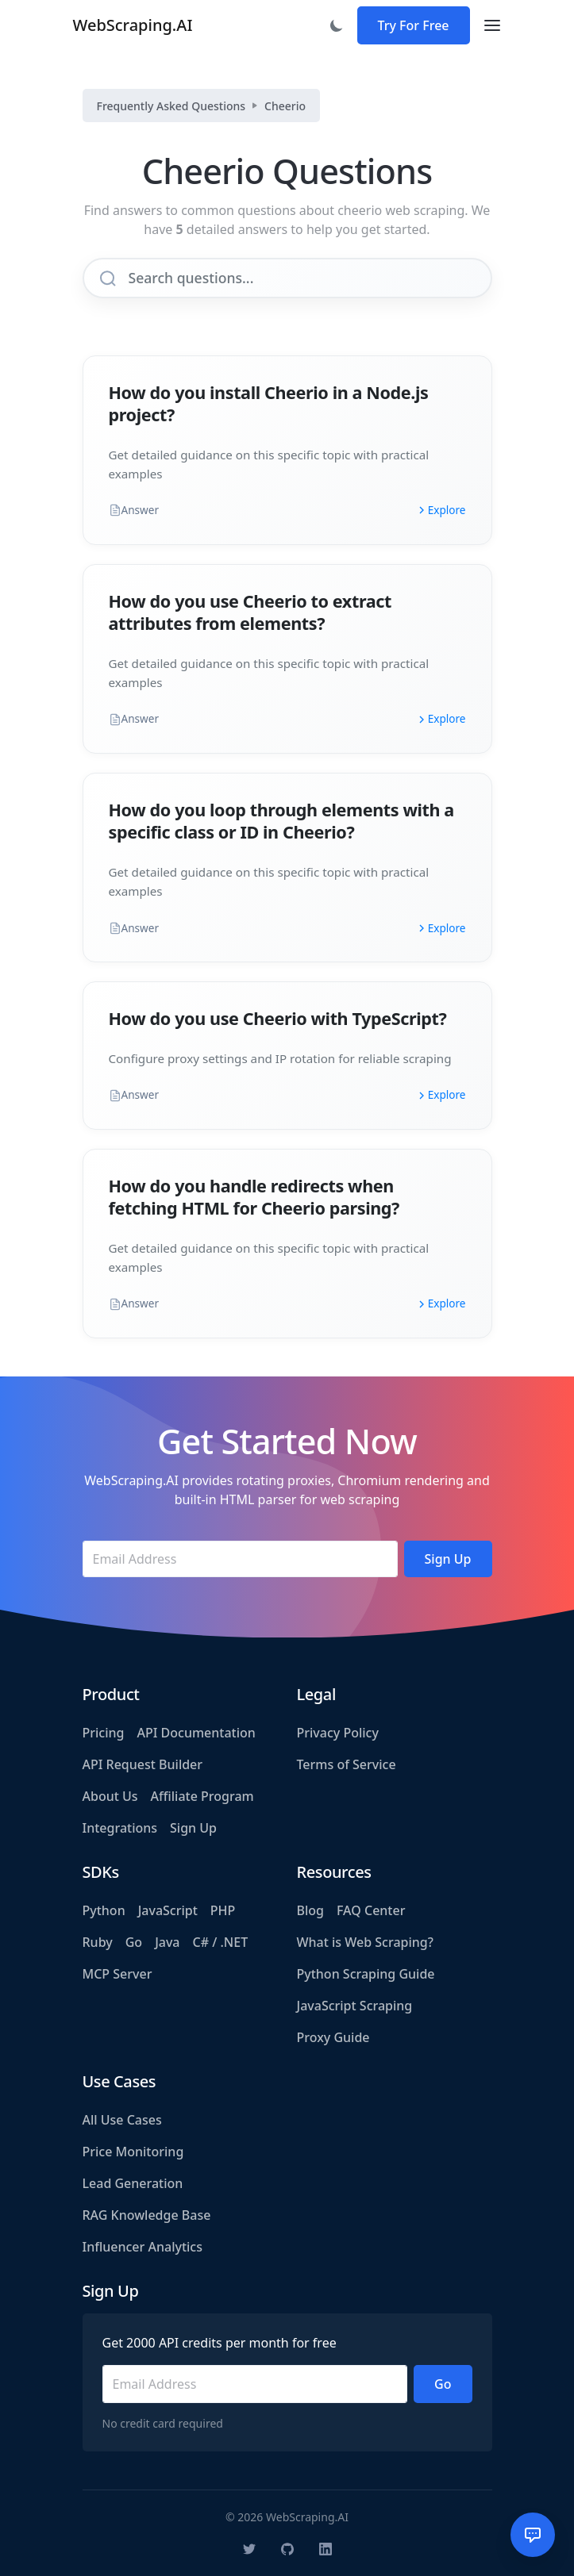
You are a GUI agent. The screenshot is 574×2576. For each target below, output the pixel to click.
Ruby (98, 1942)
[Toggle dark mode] (336, 25)
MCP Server (117, 1974)
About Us (110, 1796)
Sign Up (193, 1828)
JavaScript (168, 1910)
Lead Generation (133, 2183)
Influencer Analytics (143, 2246)
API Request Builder (143, 1764)
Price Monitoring (133, 2151)
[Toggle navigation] (492, 25)
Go (133, 1942)
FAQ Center (371, 1910)
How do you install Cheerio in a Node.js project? (269, 403)
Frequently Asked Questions (171, 105)
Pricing (104, 1732)
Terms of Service (346, 1764)
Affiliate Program (202, 1796)
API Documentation (196, 1732)
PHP (223, 1910)
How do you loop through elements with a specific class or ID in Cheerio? (281, 820)
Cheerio (285, 105)
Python (104, 1910)
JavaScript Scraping (355, 2005)
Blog (310, 1910)
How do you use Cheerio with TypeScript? (278, 1018)
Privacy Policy (338, 1732)
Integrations (120, 1828)
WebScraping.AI (133, 25)
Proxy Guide (333, 2037)
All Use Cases (122, 2120)
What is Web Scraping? (365, 1942)
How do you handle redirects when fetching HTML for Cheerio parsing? (254, 1196)
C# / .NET (220, 1942)
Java (167, 1942)
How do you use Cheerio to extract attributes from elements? (250, 612)
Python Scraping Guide (366, 1974)
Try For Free (413, 25)
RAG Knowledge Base (147, 2215)
